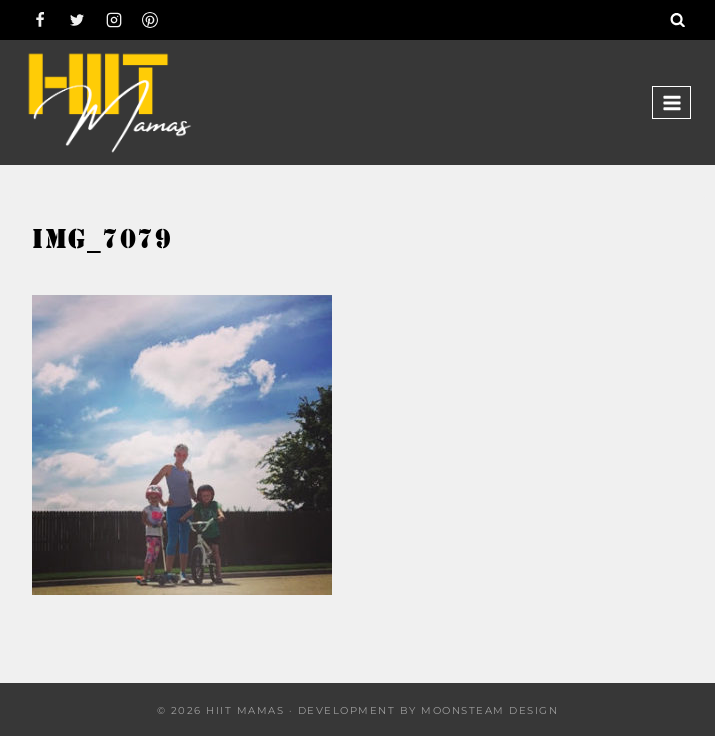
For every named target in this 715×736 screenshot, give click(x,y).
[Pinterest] (150, 20)
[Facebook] (40, 20)
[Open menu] (671, 102)
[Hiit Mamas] (109, 102)
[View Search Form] (678, 20)
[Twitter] (77, 20)
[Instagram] (114, 20)
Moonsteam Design (489, 710)
